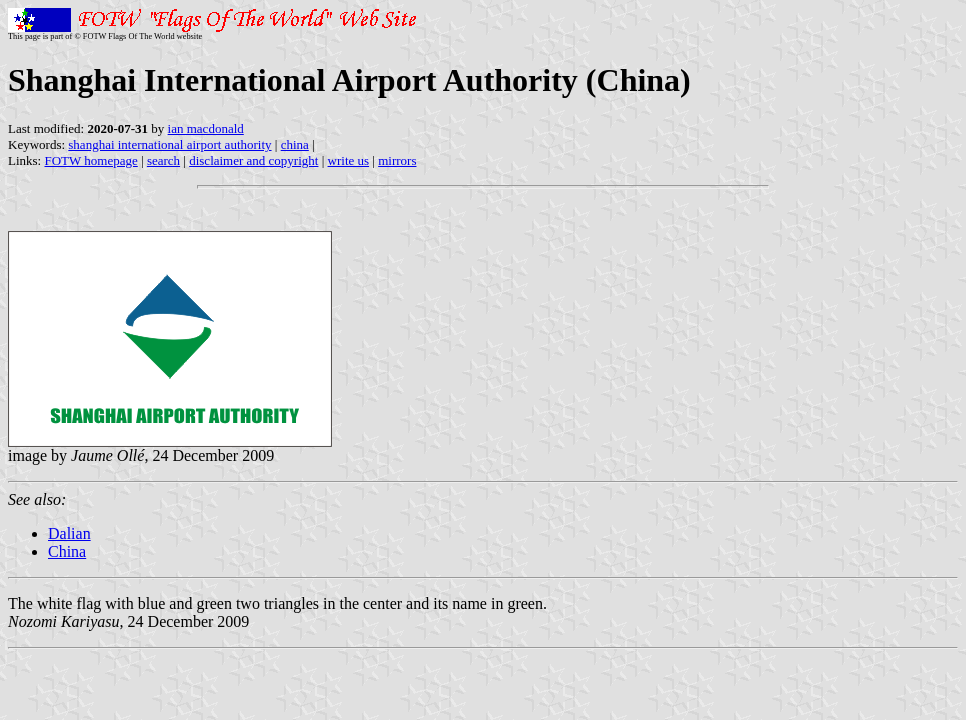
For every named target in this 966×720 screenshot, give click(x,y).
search (163, 160)
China (67, 551)
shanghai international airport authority (169, 144)
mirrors (397, 160)
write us (349, 160)
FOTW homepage (90, 160)
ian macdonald (206, 128)
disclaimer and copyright (253, 160)
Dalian (69, 533)
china (295, 144)
